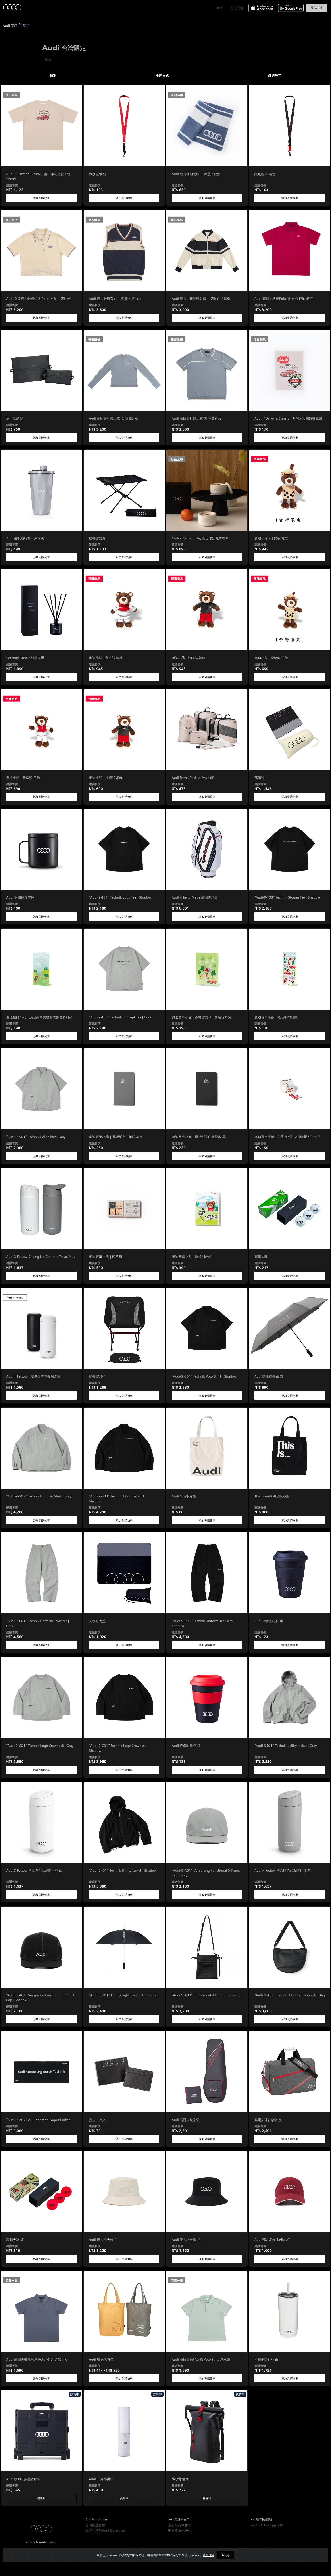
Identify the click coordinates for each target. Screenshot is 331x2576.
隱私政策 (208, 2555)
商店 (220, 8)
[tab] (53, 76)
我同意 (226, 2555)
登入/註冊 (317, 7)
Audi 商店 (10, 25)
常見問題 (237, 8)
